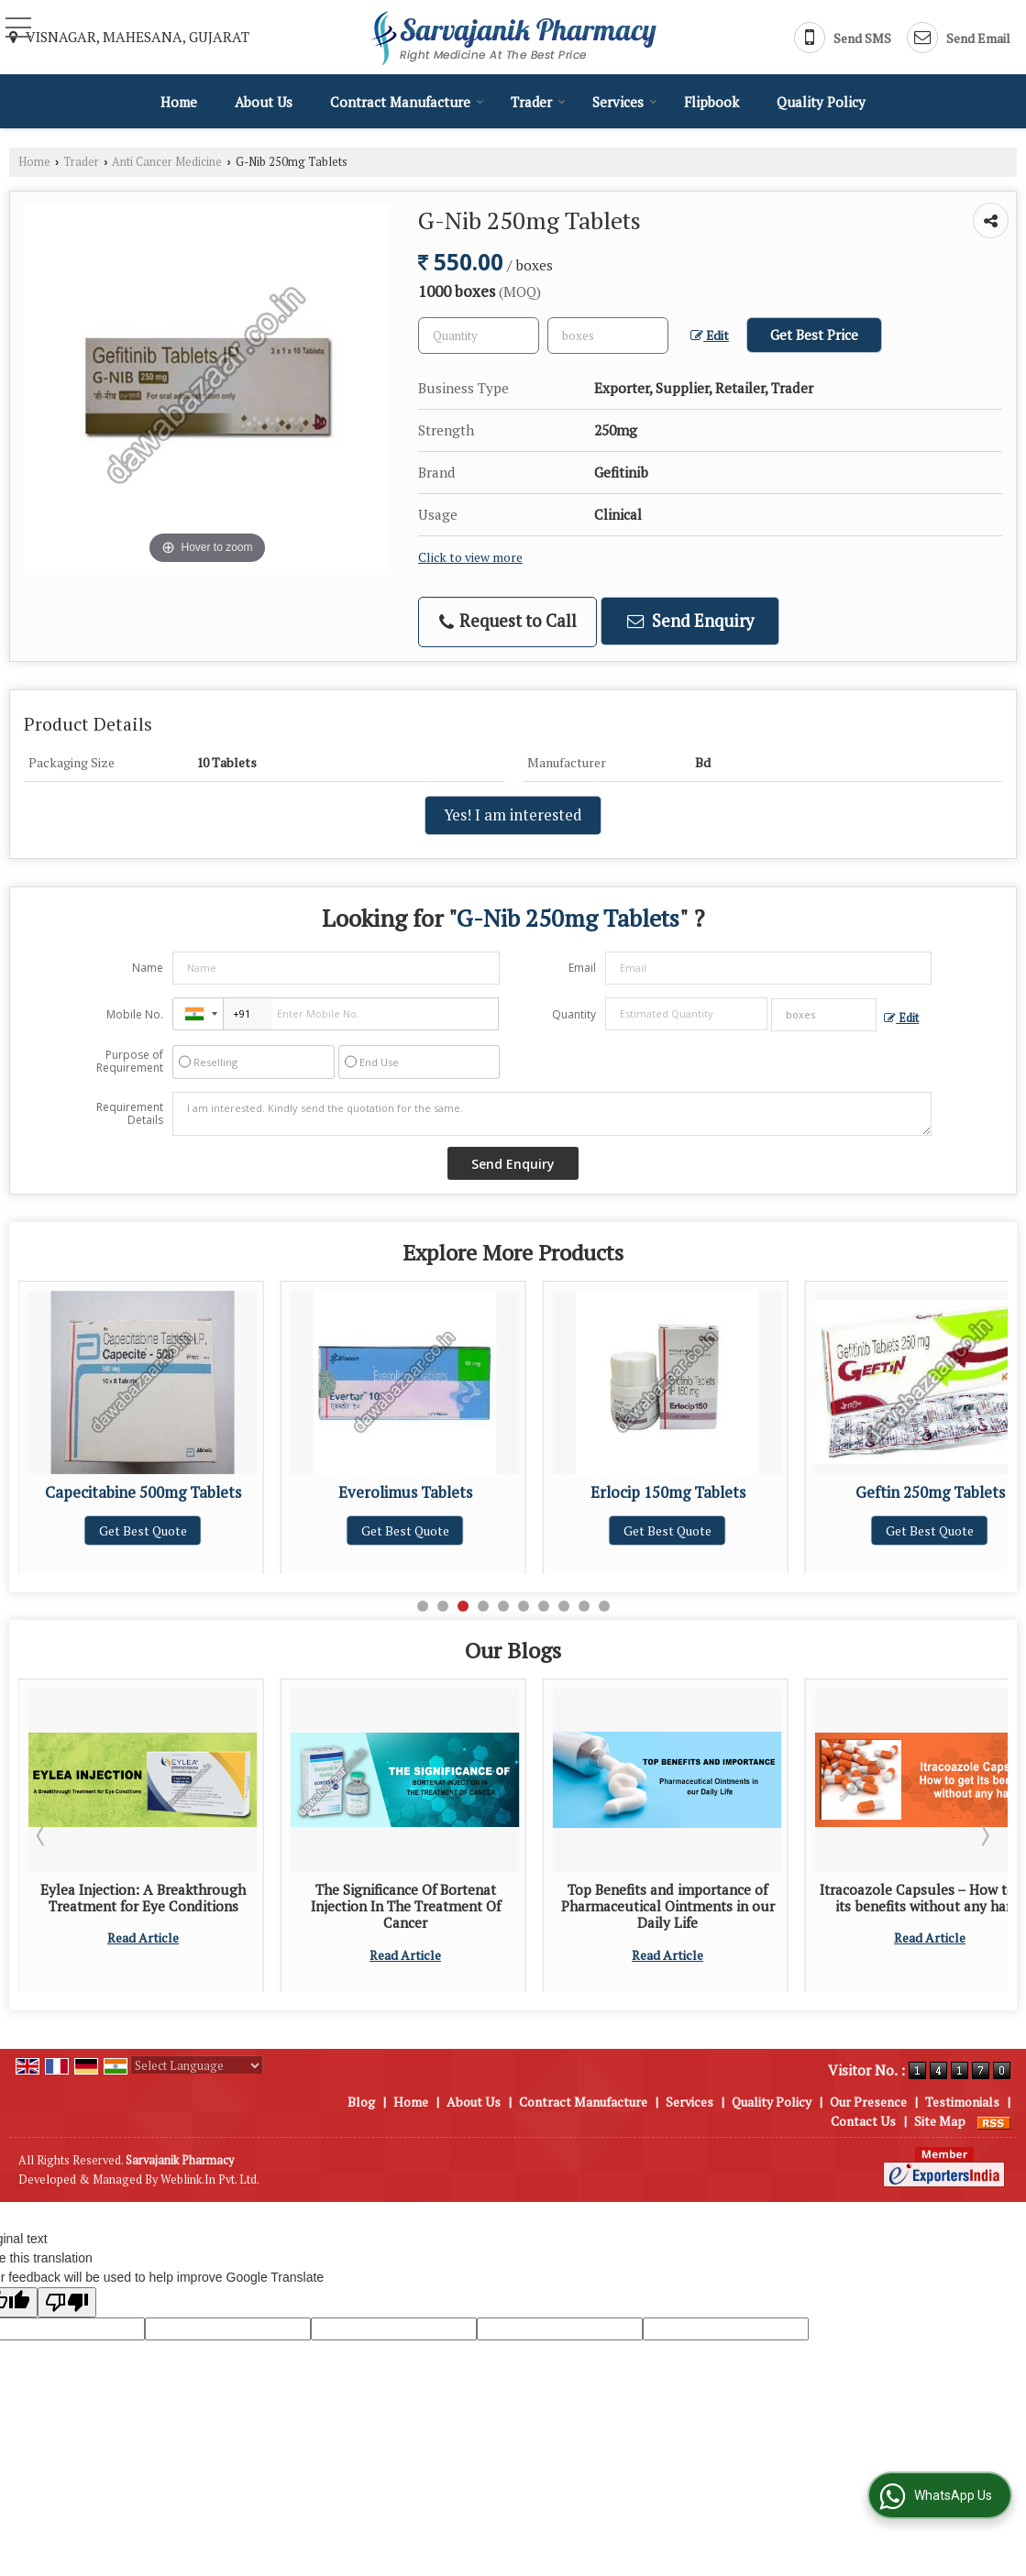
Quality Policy (821, 102)
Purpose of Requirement (129, 1061)
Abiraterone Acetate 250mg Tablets (143, 1501)
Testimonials (962, 2101)
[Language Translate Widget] (196, 2065)
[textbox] (607, 335)
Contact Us (863, 2121)
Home (178, 102)
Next (983, 1835)
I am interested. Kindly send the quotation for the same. (552, 1114)
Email (582, 967)
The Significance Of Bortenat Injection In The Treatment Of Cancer (668, 1906)
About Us (263, 102)
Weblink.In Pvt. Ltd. (209, 2179)
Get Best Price (814, 334)
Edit (709, 335)
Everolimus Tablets (667, 1492)
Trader (538, 102)
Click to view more (470, 557)
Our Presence (868, 2101)
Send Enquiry (690, 621)
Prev (42, 1835)
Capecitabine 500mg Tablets (405, 1492)
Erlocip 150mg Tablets (930, 1492)
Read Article (143, 1971)
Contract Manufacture (407, 102)
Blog (361, 2101)
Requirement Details (129, 1114)
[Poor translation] (67, 2302)
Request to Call (508, 621)
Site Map (939, 2121)
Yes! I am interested (513, 815)
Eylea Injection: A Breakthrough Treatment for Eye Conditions (405, 1897)
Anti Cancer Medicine (167, 162)
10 (604, 1606)
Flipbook (711, 102)
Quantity (574, 1014)
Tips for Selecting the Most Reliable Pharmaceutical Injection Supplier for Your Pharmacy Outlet (143, 1914)
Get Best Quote (143, 1549)
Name (147, 967)
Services (624, 102)
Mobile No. (134, 1014)
